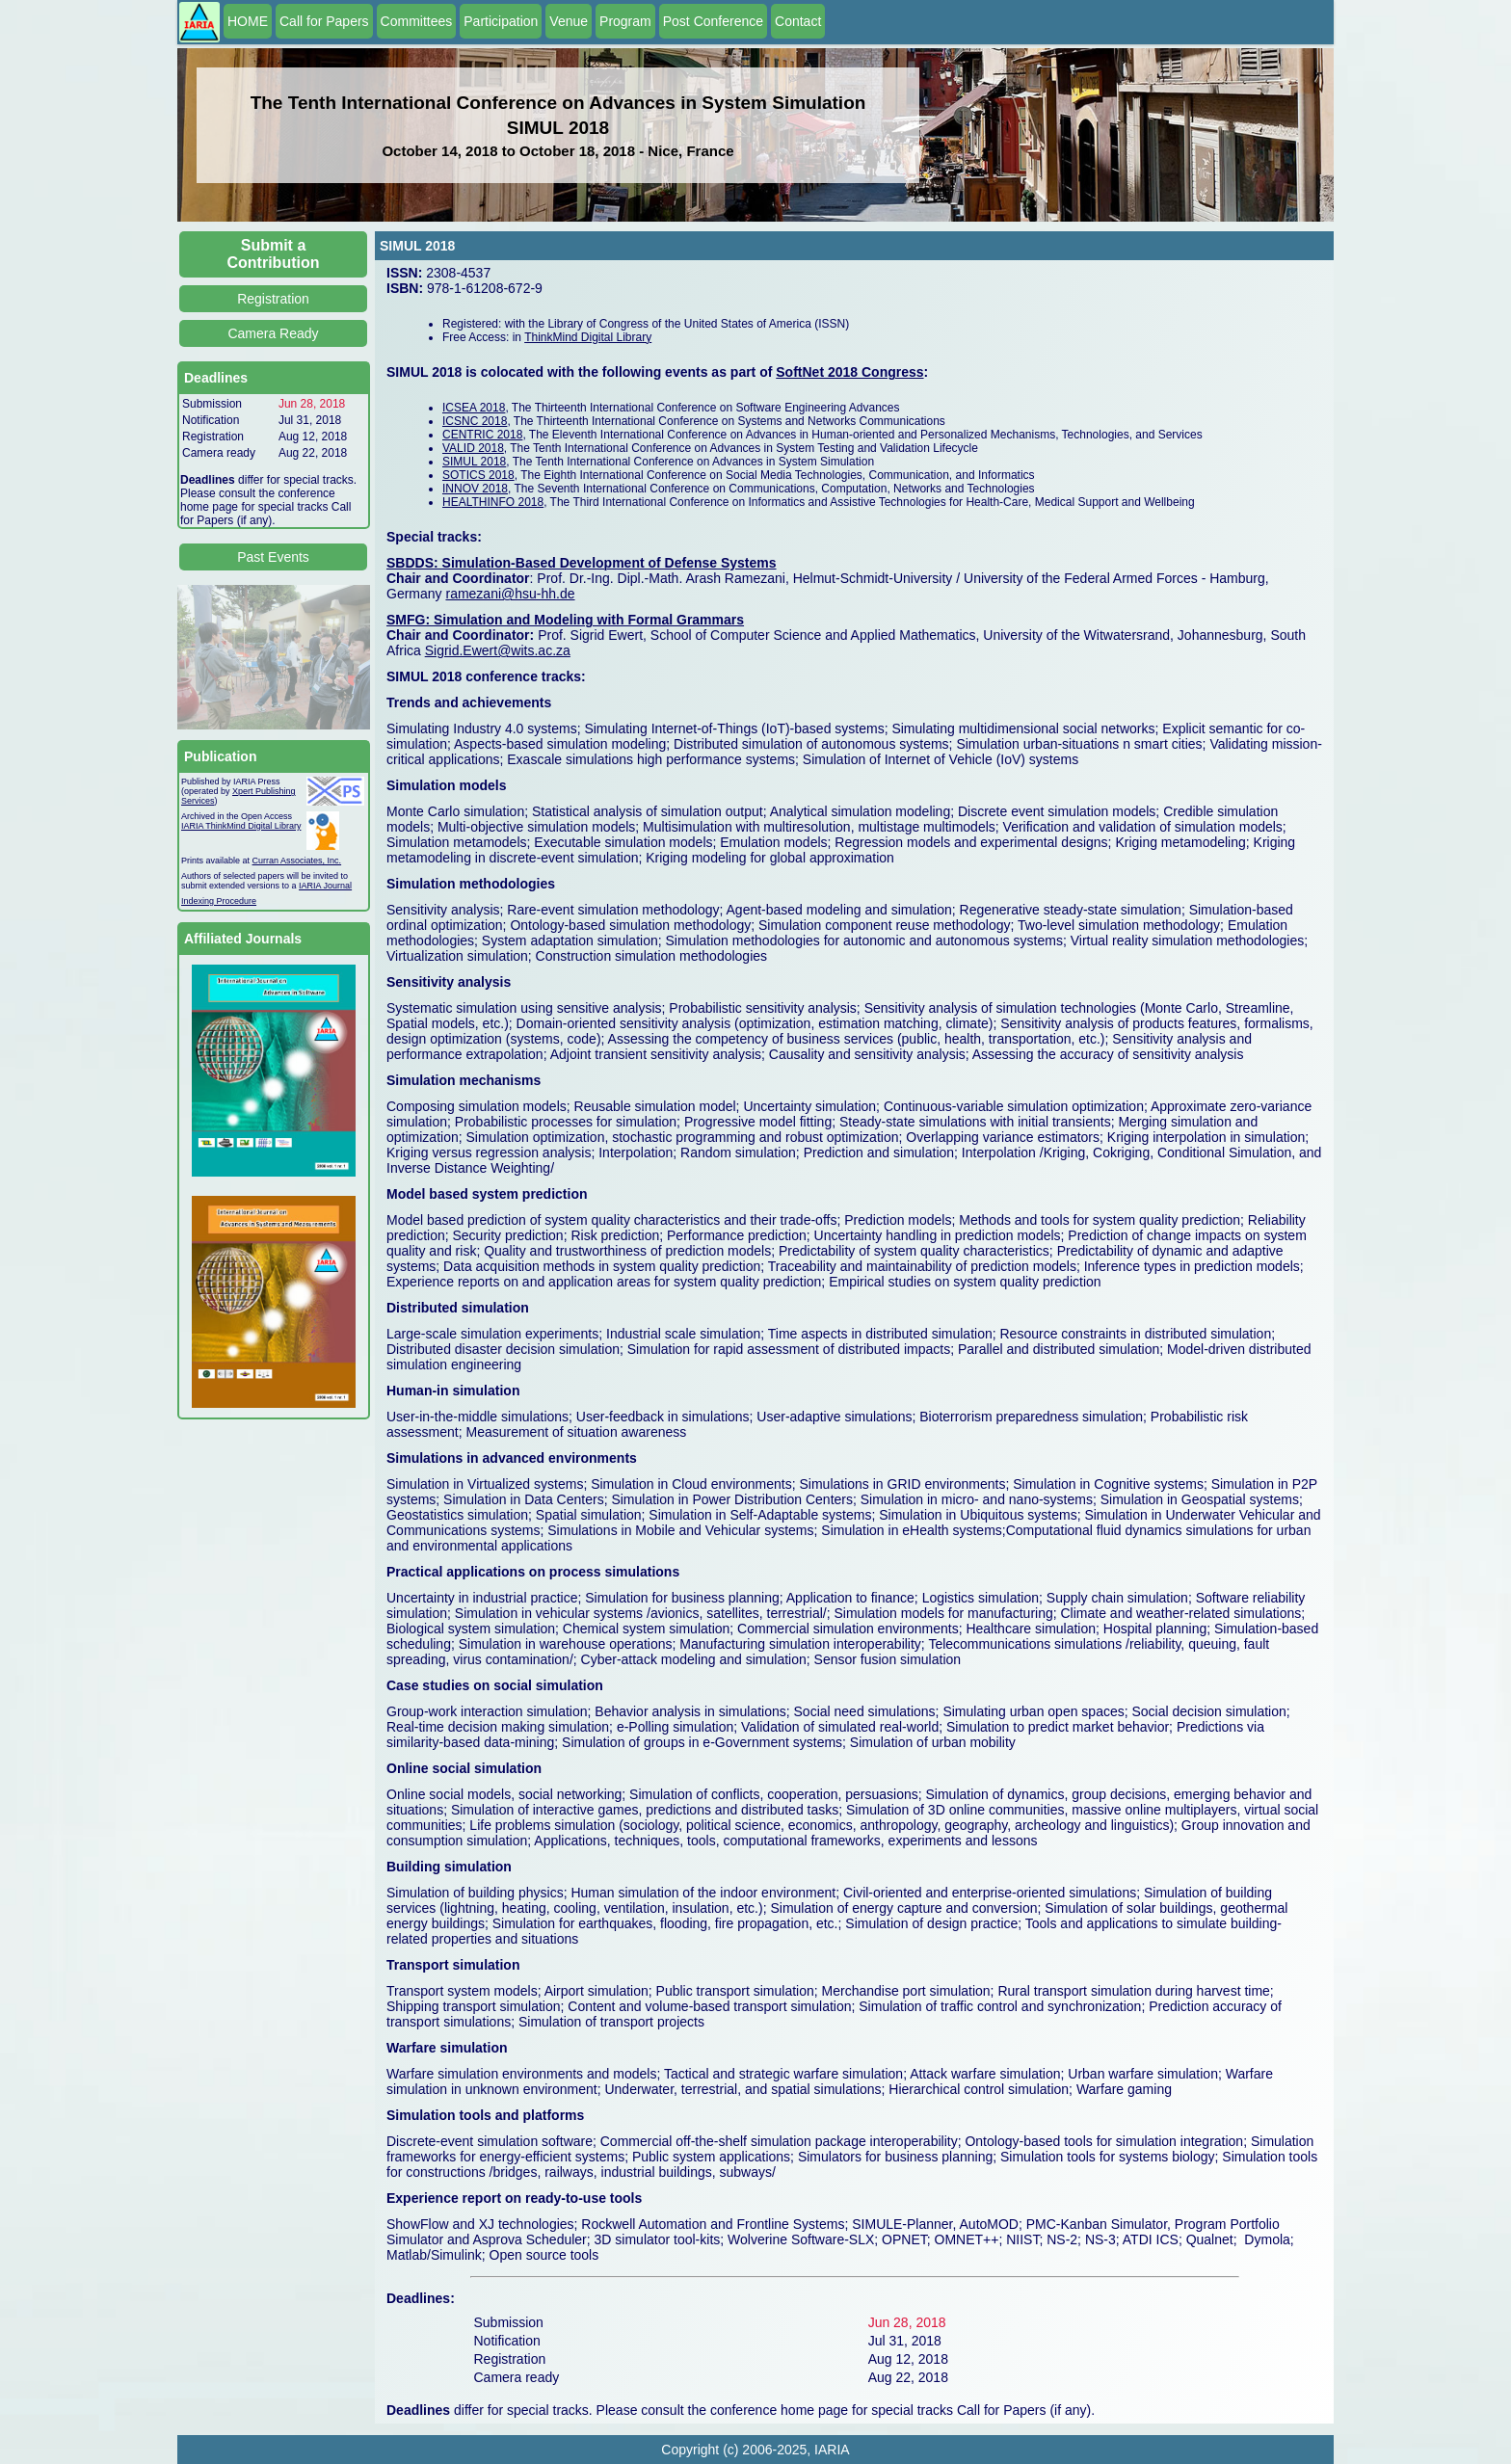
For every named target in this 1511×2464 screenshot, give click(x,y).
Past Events (273, 557)
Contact (798, 21)
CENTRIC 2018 (482, 434)
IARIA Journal (325, 885)
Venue (568, 21)
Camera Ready (272, 333)
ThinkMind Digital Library (587, 337)
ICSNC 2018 (474, 421)
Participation (501, 21)
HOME (247, 21)
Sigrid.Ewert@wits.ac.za (497, 650)
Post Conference (713, 21)
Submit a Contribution (273, 254)
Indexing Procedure (218, 901)
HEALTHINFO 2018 (492, 502)
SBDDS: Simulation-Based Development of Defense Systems (581, 562)
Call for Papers (324, 21)
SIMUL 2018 (474, 461)
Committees (417, 21)
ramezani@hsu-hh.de (509, 593)
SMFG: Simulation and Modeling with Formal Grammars (565, 619)
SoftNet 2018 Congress (849, 372)
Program (625, 21)
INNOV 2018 (475, 488)
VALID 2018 (473, 448)
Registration (273, 298)
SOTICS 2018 (478, 475)
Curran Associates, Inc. (297, 860)
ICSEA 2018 (473, 407)
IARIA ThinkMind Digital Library (241, 826)
